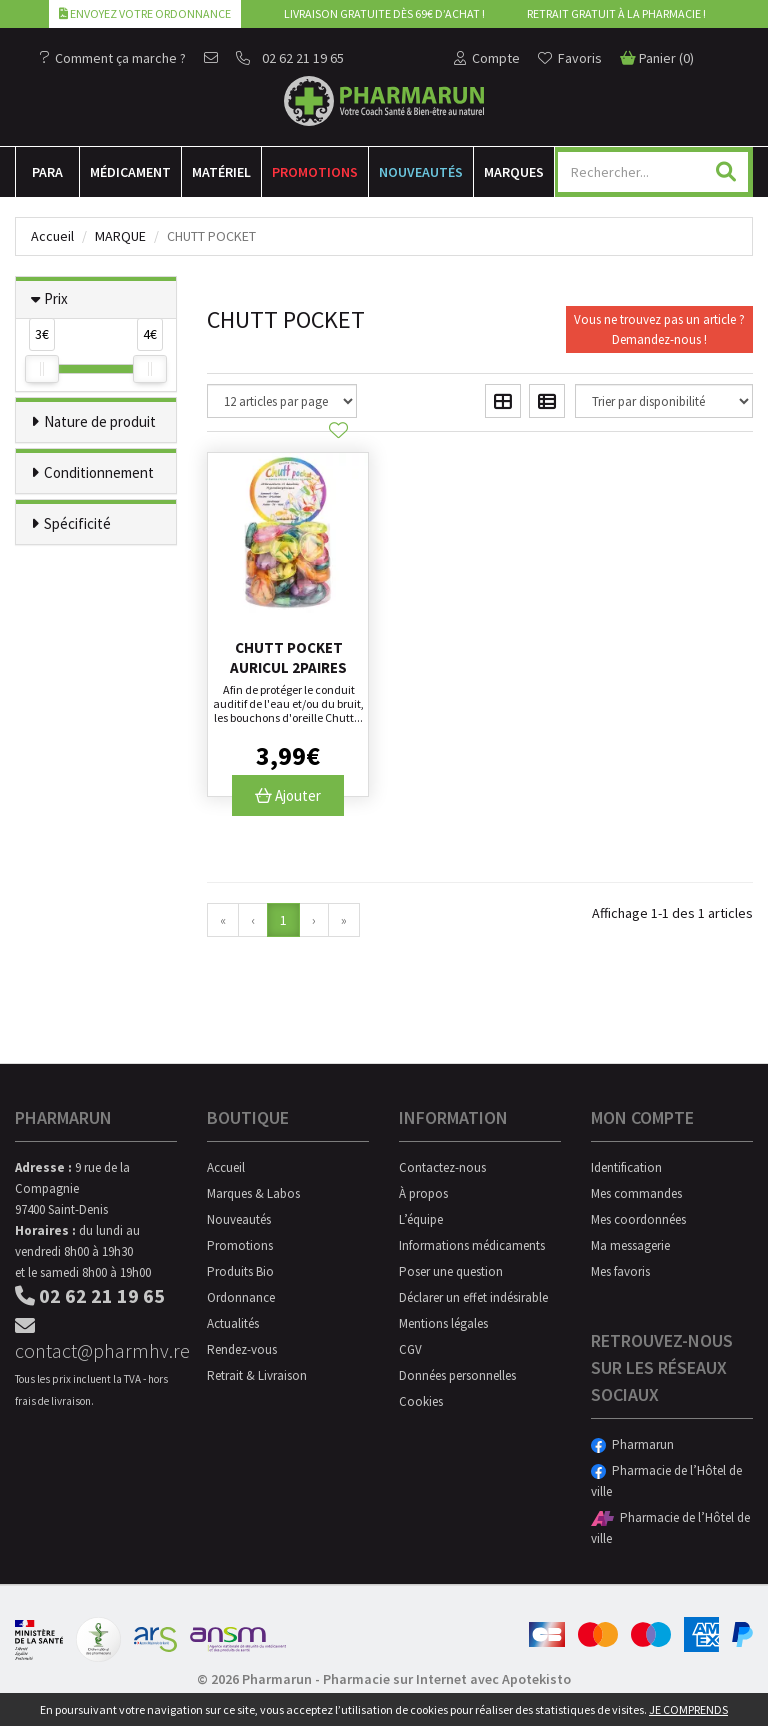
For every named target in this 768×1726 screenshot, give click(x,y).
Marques (514, 172)
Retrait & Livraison (257, 1375)
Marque (120, 236)
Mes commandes (636, 1193)
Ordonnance (241, 1297)
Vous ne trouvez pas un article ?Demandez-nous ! (659, 329)
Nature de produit (100, 421)
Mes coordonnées (638, 1219)
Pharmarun (632, 1444)
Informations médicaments (472, 1245)
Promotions (315, 172)
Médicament (130, 172)
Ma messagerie (630, 1245)
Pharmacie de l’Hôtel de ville (666, 1481)
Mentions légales (443, 1323)
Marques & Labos (253, 1193)
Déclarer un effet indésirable (473, 1297)
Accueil (52, 236)
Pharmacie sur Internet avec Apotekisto (447, 1679)
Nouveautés (421, 172)
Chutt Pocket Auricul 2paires (288, 657)
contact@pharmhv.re (96, 1339)
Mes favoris (620, 1271)
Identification (626, 1167)
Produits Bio (240, 1271)
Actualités (233, 1323)
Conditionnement (99, 472)
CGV (410, 1349)
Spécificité (77, 523)
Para (47, 172)
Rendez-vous (242, 1349)
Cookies (421, 1401)
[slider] (42, 369)
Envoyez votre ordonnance (145, 13)
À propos (423, 1193)
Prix (56, 298)
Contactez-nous (442, 1167)
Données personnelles (457, 1375)
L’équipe (421, 1219)
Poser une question (451, 1271)
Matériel (221, 172)
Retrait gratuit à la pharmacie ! (616, 13)
